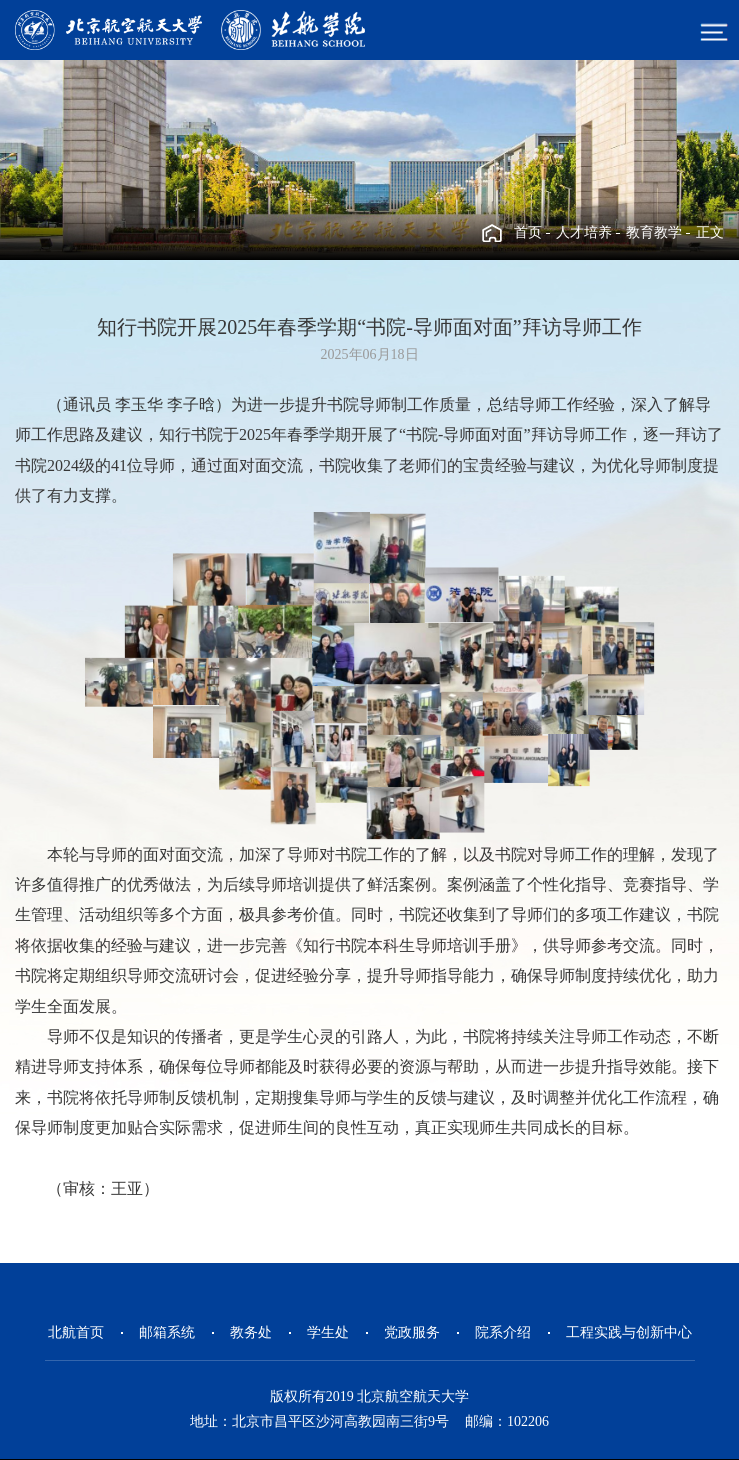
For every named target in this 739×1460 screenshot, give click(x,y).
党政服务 (412, 1332)
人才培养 (584, 232)
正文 (710, 232)
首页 (528, 232)
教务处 (251, 1332)
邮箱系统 (167, 1332)
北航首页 (76, 1332)
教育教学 (654, 232)
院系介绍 (503, 1332)
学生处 (328, 1332)
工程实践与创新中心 (629, 1332)
